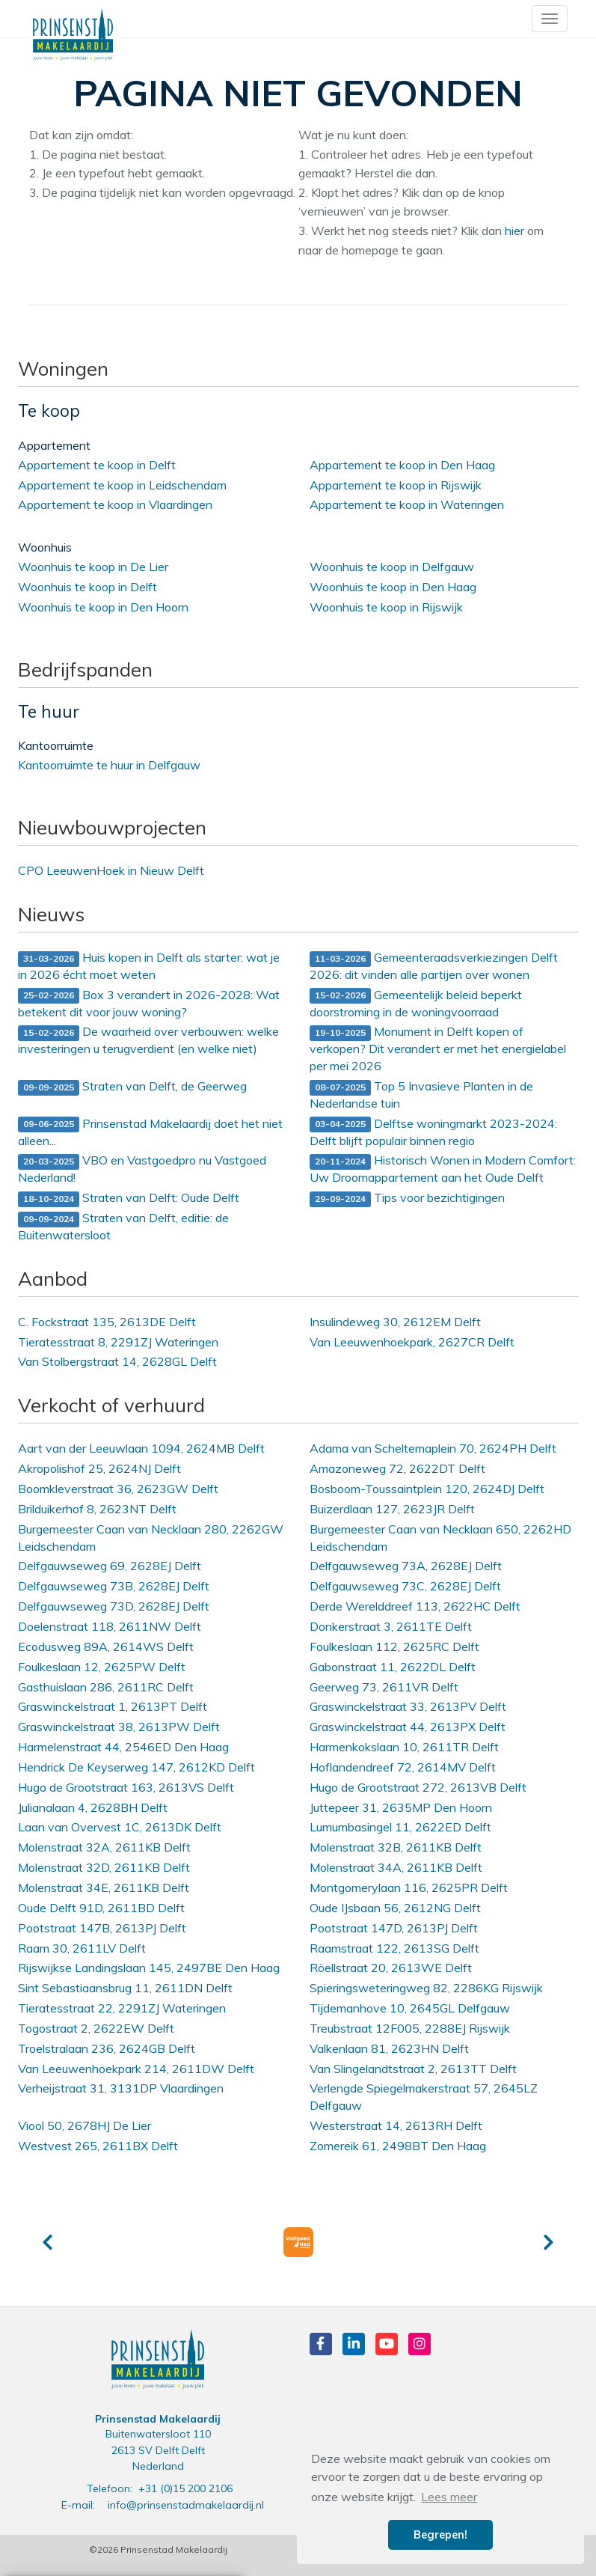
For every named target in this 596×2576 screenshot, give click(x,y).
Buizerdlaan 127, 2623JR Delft (392, 1508)
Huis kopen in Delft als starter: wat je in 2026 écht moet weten (149, 966)
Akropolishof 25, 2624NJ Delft (99, 1468)
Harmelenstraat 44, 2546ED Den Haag (123, 1746)
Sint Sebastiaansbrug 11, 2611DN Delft (125, 1987)
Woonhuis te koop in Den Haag (393, 586)
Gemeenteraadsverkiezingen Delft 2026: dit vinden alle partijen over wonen (434, 966)
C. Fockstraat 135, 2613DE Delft (107, 1321)
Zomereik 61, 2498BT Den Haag (398, 2145)
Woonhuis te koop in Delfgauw (392, 566)
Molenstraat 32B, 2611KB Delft (396, 1847)
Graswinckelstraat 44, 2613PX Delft (408, 1726)
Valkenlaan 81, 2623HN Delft (389, 2048)
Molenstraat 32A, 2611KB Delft (104, 1847)
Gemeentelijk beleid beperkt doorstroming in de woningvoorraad (416, 1003)
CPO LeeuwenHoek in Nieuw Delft (111, 870)
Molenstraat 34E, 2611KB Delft (103, 1887)
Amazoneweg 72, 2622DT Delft (397, 1468)
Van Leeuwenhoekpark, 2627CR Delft (412, 1341)
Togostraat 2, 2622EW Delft (96, 2028)
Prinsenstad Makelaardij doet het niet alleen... (150, 1132)
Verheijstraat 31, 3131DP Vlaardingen (121, 2088)
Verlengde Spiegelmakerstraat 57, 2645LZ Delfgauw (424, 2097)
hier (514, 230)
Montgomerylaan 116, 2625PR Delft (409, 1887)
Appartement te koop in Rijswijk (396, 484)
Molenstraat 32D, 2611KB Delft (104, 1867)
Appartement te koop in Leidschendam (122, 484)
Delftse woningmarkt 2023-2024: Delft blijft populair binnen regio (433, 1132)
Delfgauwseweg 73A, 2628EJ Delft (406, 1565)
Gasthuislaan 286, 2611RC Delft (106, 1686)
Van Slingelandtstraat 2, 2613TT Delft (413, 2068)
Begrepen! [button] (440, 2535)
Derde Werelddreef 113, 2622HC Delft (415, 1606)
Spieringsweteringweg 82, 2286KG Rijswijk (426, 1987)
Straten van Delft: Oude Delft (128, 1198)
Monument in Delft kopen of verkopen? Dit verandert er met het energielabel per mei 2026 (438, 1048)
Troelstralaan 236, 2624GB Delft (106, 2048)
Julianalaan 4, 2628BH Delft (93, 1807)
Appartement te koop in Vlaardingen (115, 504)
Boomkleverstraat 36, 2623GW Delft (118, 1488)
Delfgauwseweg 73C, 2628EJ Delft (405, 1585)
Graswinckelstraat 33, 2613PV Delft (408, 1706)
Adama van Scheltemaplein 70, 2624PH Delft (433, 1448)
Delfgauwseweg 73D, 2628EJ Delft (113, 1606)
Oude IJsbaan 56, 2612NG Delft (395, 1907)
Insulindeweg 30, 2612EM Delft (395, 1321)
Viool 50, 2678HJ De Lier (84, 2125)
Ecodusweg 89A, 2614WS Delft (106, 1646)
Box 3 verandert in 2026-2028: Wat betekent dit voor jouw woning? (149, 1003)
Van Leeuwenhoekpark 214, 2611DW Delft (136, 2068)
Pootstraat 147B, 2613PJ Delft (102, 1927)
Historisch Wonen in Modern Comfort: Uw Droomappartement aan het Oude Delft (443, 1169)
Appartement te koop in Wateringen (407, 504)
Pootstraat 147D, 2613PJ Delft (394, 1927)
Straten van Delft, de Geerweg (132, 1087)
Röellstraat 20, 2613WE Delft (391, 1967)
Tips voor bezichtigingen (407, 1198)
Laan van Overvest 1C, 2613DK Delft (119, 1826)
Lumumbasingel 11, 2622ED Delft (400, 1826)
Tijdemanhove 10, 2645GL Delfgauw (410, 2007)
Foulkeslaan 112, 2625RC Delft (394, 1646)
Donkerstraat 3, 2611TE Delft (391, 1626)
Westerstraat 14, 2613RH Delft (396, 2125)
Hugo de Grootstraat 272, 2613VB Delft (418, 1787)
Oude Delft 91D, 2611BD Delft (101, 1907)
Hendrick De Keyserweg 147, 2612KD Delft (136, 1766)
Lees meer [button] (449, 2496)
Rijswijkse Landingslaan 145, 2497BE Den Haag (149, 1967)
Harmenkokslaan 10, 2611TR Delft (404, 1746)
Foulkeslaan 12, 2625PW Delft (101, 1666)
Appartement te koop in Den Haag (402, 464)
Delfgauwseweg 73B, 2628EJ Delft (113, 1585)
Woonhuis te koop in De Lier (93, 566)
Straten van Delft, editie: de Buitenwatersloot (123, 1226)
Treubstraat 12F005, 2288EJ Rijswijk (410, 2028)
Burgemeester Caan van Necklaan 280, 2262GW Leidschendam (150, 1538)
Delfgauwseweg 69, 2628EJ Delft (109, 1565)
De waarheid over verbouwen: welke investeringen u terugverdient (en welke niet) (148, 1040)
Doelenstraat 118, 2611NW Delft (109, 1626)
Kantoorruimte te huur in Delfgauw (109, 764)
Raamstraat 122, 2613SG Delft (394, 1948)
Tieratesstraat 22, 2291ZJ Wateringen (122, 2007)
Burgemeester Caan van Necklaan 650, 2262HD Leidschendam (440, 1538)
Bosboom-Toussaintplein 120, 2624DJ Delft (427, 1488)
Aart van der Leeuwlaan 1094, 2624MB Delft (141, 1448)
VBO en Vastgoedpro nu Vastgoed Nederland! (142, 1169)
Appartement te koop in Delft (97, 464)
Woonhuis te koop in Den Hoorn (103, 606)
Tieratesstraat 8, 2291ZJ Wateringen (118, 1341)
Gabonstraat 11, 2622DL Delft (393, 1666)
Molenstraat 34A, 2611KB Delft (396, 1867)
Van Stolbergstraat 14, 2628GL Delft (117, 1361)
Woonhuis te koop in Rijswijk (386, 606)
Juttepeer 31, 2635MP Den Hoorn (401, 1807)
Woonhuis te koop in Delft (87, 586)
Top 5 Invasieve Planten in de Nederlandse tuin (421, 1094)
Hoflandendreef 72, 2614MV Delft (403, 1766)
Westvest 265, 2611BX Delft (98, 2145)
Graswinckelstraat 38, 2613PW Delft (119, 1726)
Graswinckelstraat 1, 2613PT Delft (112, 1706)
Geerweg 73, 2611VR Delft (384, 1686)
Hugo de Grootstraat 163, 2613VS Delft (126, 1787)
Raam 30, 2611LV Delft (82, 1948)
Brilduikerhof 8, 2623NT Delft (97, 1508)
